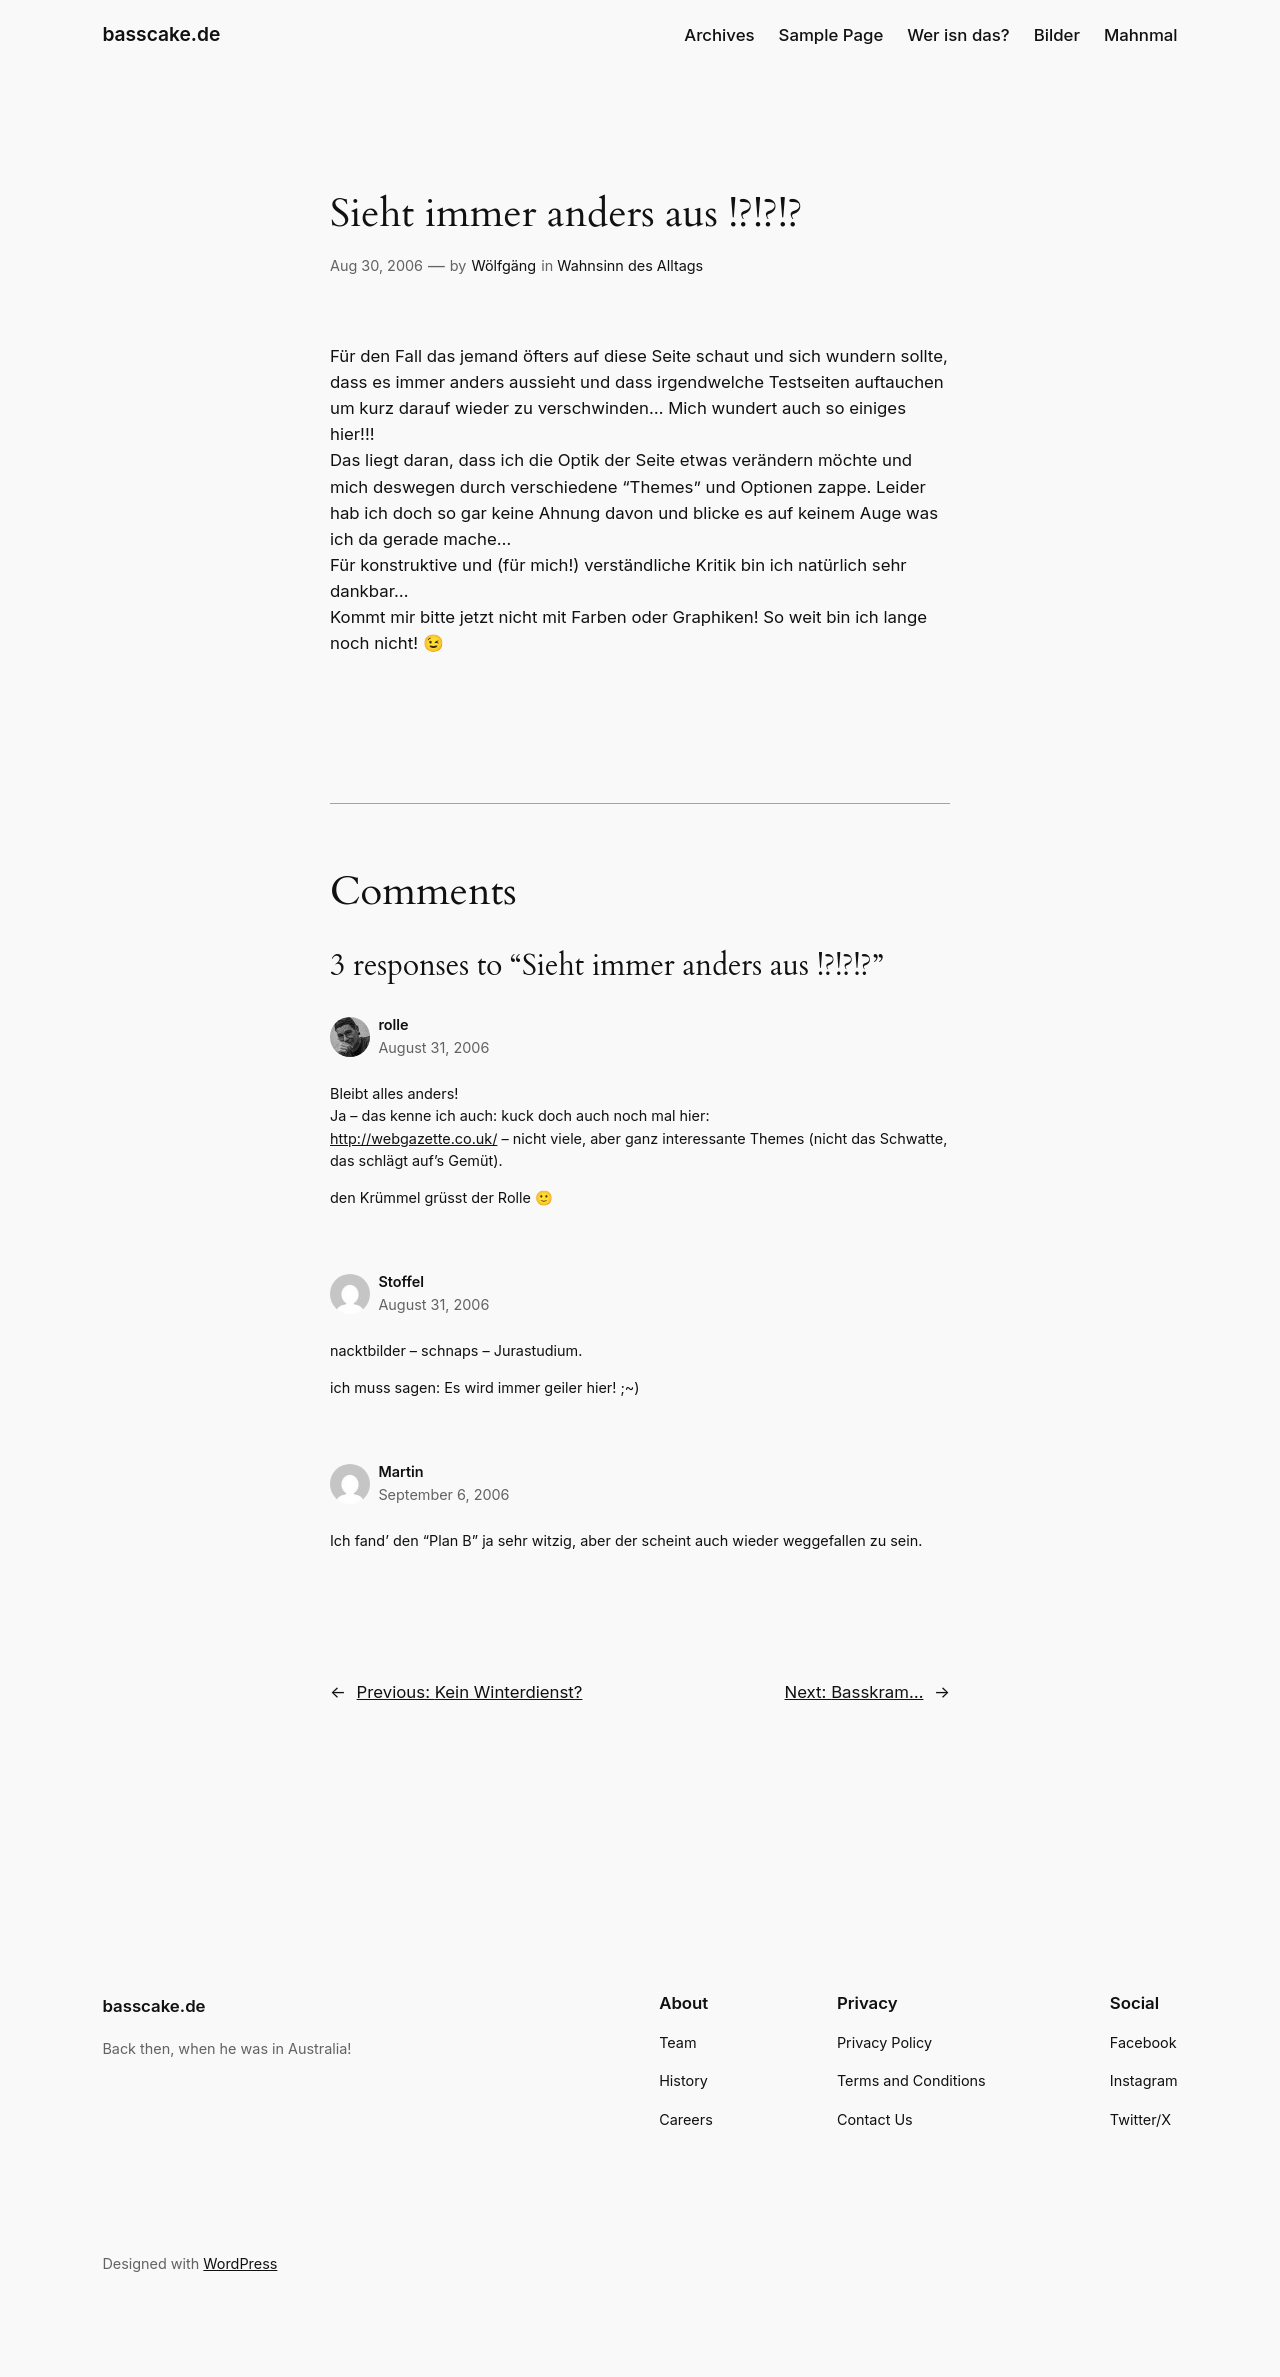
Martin (400, 1471)
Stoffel (401, 1281)
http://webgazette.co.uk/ (413, 1138)
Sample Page (831, 35)
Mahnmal (1141, 35)
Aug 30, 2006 (376, 265)
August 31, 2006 (433, 1047)
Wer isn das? (958, 35)
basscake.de (161, 34)
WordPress (240, 2263)
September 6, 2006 (443, 1494)
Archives (719, 35)
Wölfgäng (503, 265)
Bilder (1057, 35)
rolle (393, 1024)
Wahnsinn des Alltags (630, 265)
